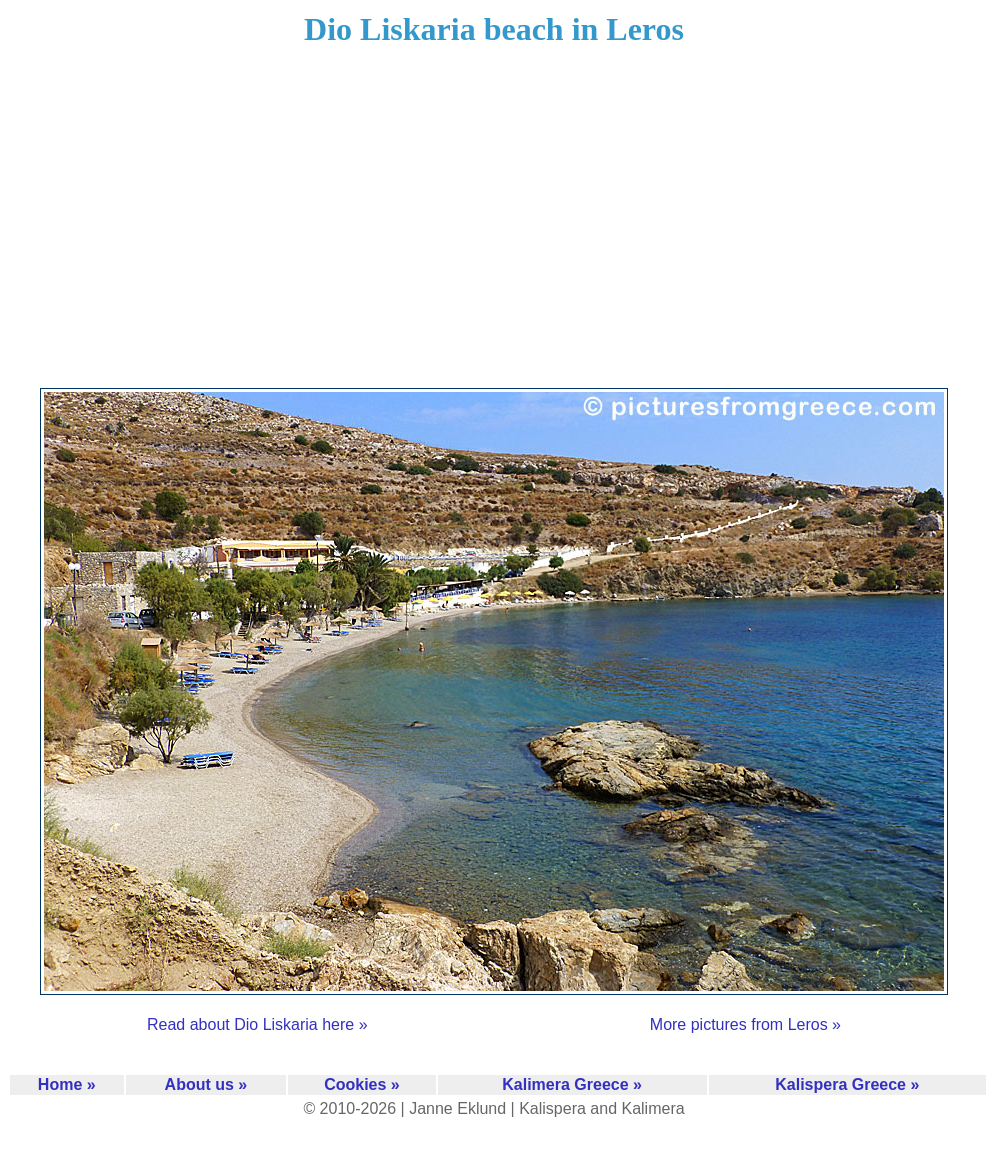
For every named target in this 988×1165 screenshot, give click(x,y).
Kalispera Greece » (847, 1084)
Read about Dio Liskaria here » (257, 1024)
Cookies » (362, 1084)
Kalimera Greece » (572, 1084)
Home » (67, 1084)
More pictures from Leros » (745, 1024)
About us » (206, 1084)
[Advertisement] (494, 230)
